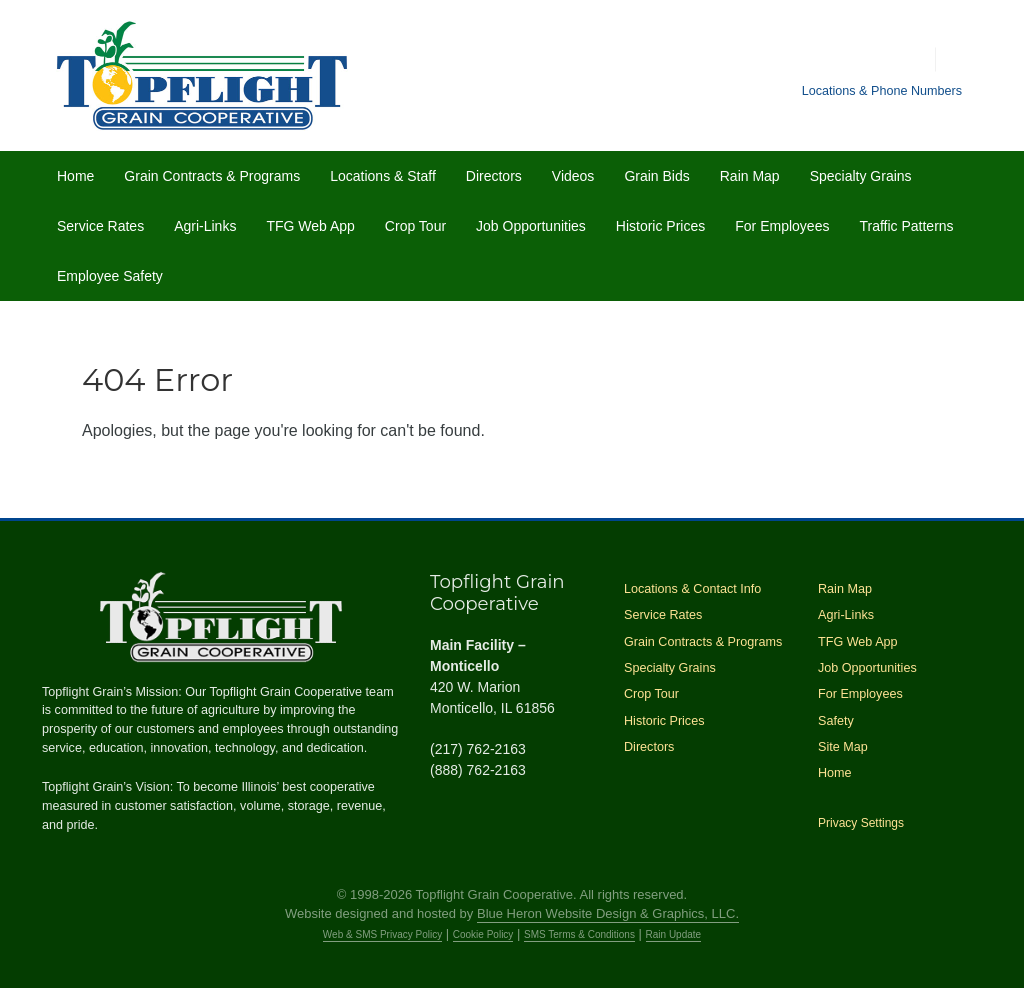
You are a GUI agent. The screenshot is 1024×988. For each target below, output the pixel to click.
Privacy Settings (861, 823)
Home (75, 176)
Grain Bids (656, 176)
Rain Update (674, 934)
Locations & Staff (383, 176)
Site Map (843, 747)
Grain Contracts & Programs (212, 176)
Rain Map (750, 176)
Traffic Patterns (906, 226)
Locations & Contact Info (692, 589)
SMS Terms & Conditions (579, 934)
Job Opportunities (531, 226)
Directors (494, 176)
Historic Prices (660, 226)
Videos (573, 176)
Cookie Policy (483, 934)
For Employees (782, 226)
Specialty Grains (861, 176)
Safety (836, 721)
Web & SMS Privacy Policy (382, 934)
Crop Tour (415, 226)
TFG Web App (310, 226)
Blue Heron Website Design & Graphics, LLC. (608, 913)
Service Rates (100, 226)
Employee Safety (110, 276)
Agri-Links (205, 226)
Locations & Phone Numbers (882, 91)
